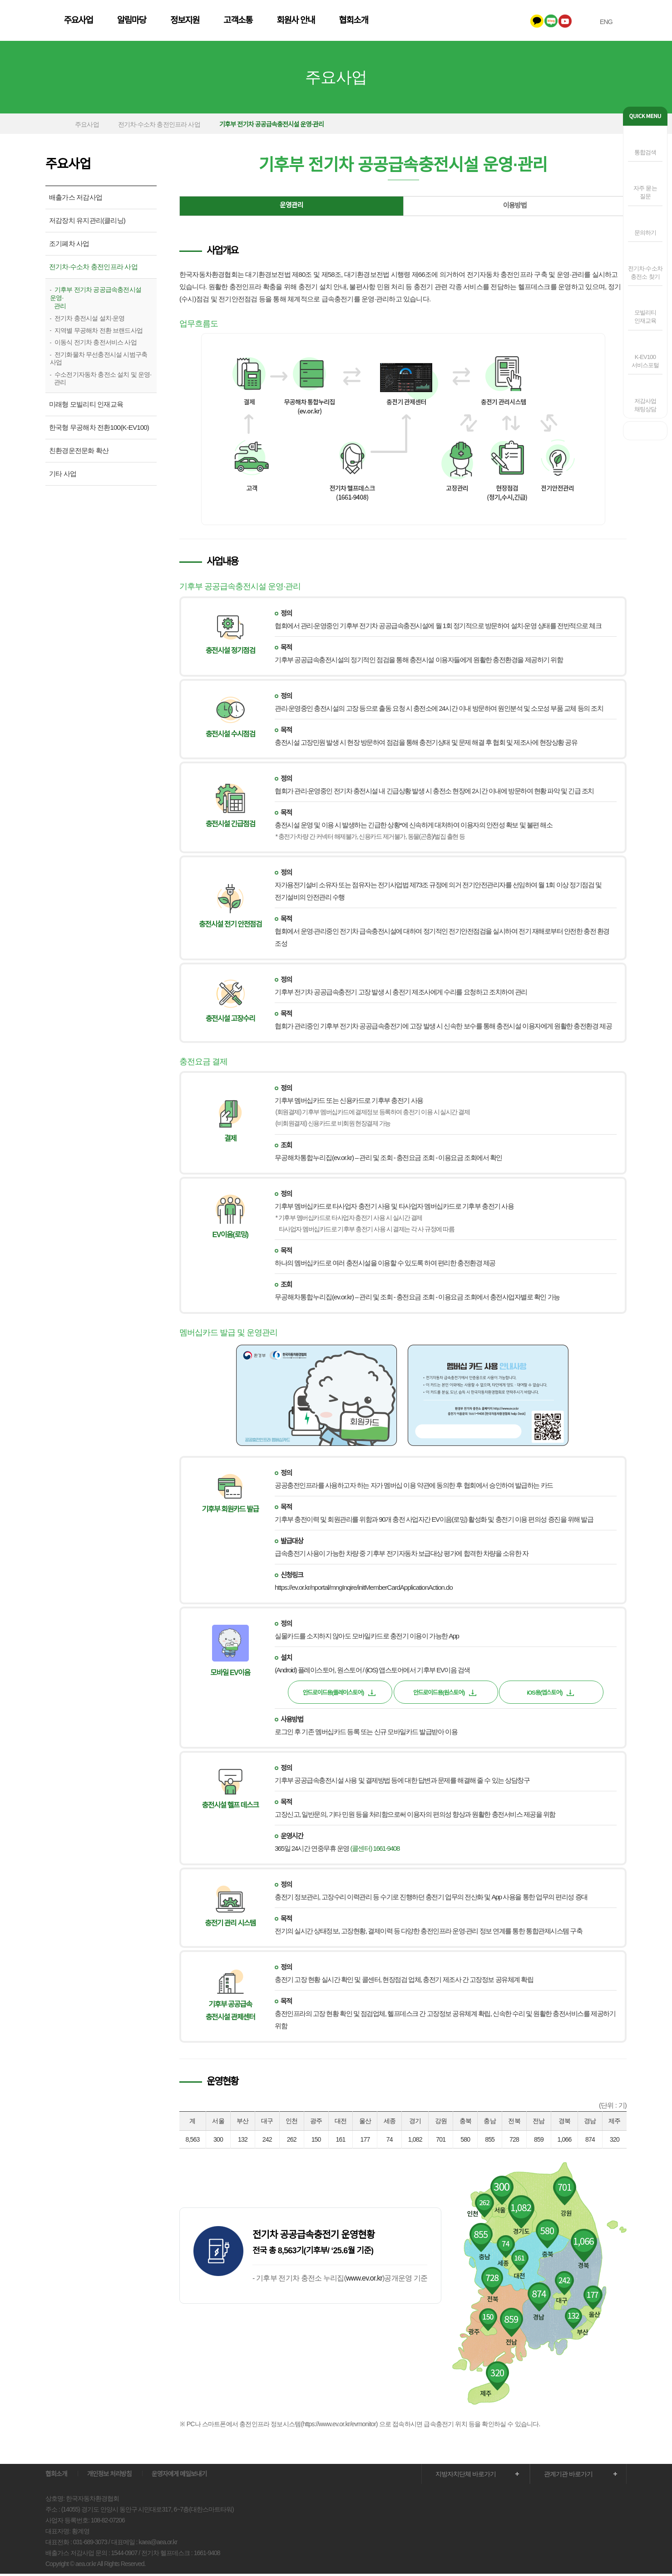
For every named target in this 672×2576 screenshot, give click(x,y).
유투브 (560, 21)
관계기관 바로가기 (568, 2476)
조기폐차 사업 (69, 246)
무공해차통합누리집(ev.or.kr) (314, 1159)
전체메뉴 (622, 21)
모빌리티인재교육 (645, 316)
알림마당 (244, 21)
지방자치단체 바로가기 (465, 2476)
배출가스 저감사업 (75, 199)
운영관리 (291, 207)
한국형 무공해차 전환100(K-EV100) (99, 429)
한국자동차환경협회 (99, 21)
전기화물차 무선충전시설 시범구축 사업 (98, 360)
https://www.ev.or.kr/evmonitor (339, 2426)
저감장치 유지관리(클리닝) (87, 222)
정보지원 (297, 21)
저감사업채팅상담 (645, 405)
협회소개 (466, 21)
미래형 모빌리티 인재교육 (86, 406)
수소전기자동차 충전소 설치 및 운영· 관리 (100, 380)
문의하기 (645, 232)
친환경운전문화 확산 (79, 453)
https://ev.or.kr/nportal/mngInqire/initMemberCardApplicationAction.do (364, 1589)
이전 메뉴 (60, 79)
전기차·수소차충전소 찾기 (645, 272)
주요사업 (191, 21)
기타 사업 (62, 476)
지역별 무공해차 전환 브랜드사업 (98, 332)
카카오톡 (532, 21)
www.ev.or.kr (364, 2280)
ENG (601, 21)
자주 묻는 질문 (645, 192)
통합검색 (645, 152)
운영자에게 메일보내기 (179, 2476)
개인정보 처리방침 (109, 2476)
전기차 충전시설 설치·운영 (89, 320)
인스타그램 (574, 21)
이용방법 (515, 207)
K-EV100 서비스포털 (645, 361)
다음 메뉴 (612, 79)
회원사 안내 (409, 21)
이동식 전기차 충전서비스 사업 (95, 344)
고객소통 (351, 21)
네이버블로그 (546, 21)
